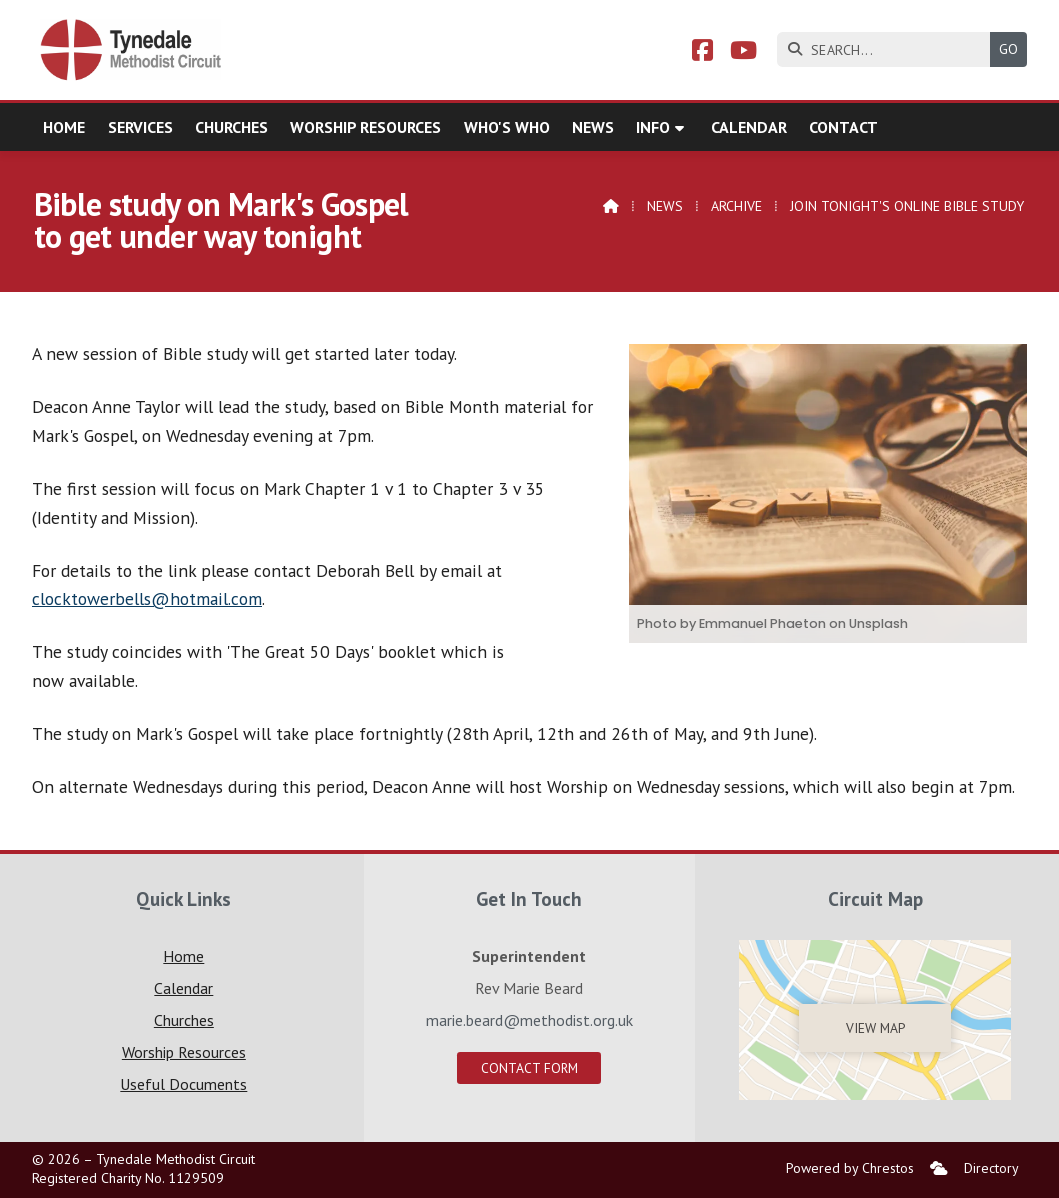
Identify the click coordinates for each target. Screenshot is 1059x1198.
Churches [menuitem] (231, 127)
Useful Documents (183, 1084)
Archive (736, 206)
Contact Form (529, 1068)
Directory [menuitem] (991, 1168)
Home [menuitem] (64, 127)
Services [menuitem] (140, 127)
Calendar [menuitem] (749, 127)
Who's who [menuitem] (507, 127)
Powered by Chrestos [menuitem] (850, 1168)
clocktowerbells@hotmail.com (147, 598)
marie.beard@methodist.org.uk (529, 1020)
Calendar (183, 988)
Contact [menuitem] (843, 127)
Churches (184, 1020)
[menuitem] (939, 1168)
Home (183, 956)
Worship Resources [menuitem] (365, 127)
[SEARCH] (888, 49)
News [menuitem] (593, 127)
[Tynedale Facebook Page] (702, 53)
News (665, 206)
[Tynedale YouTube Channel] (743, 53)
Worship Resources (184, 1052)
